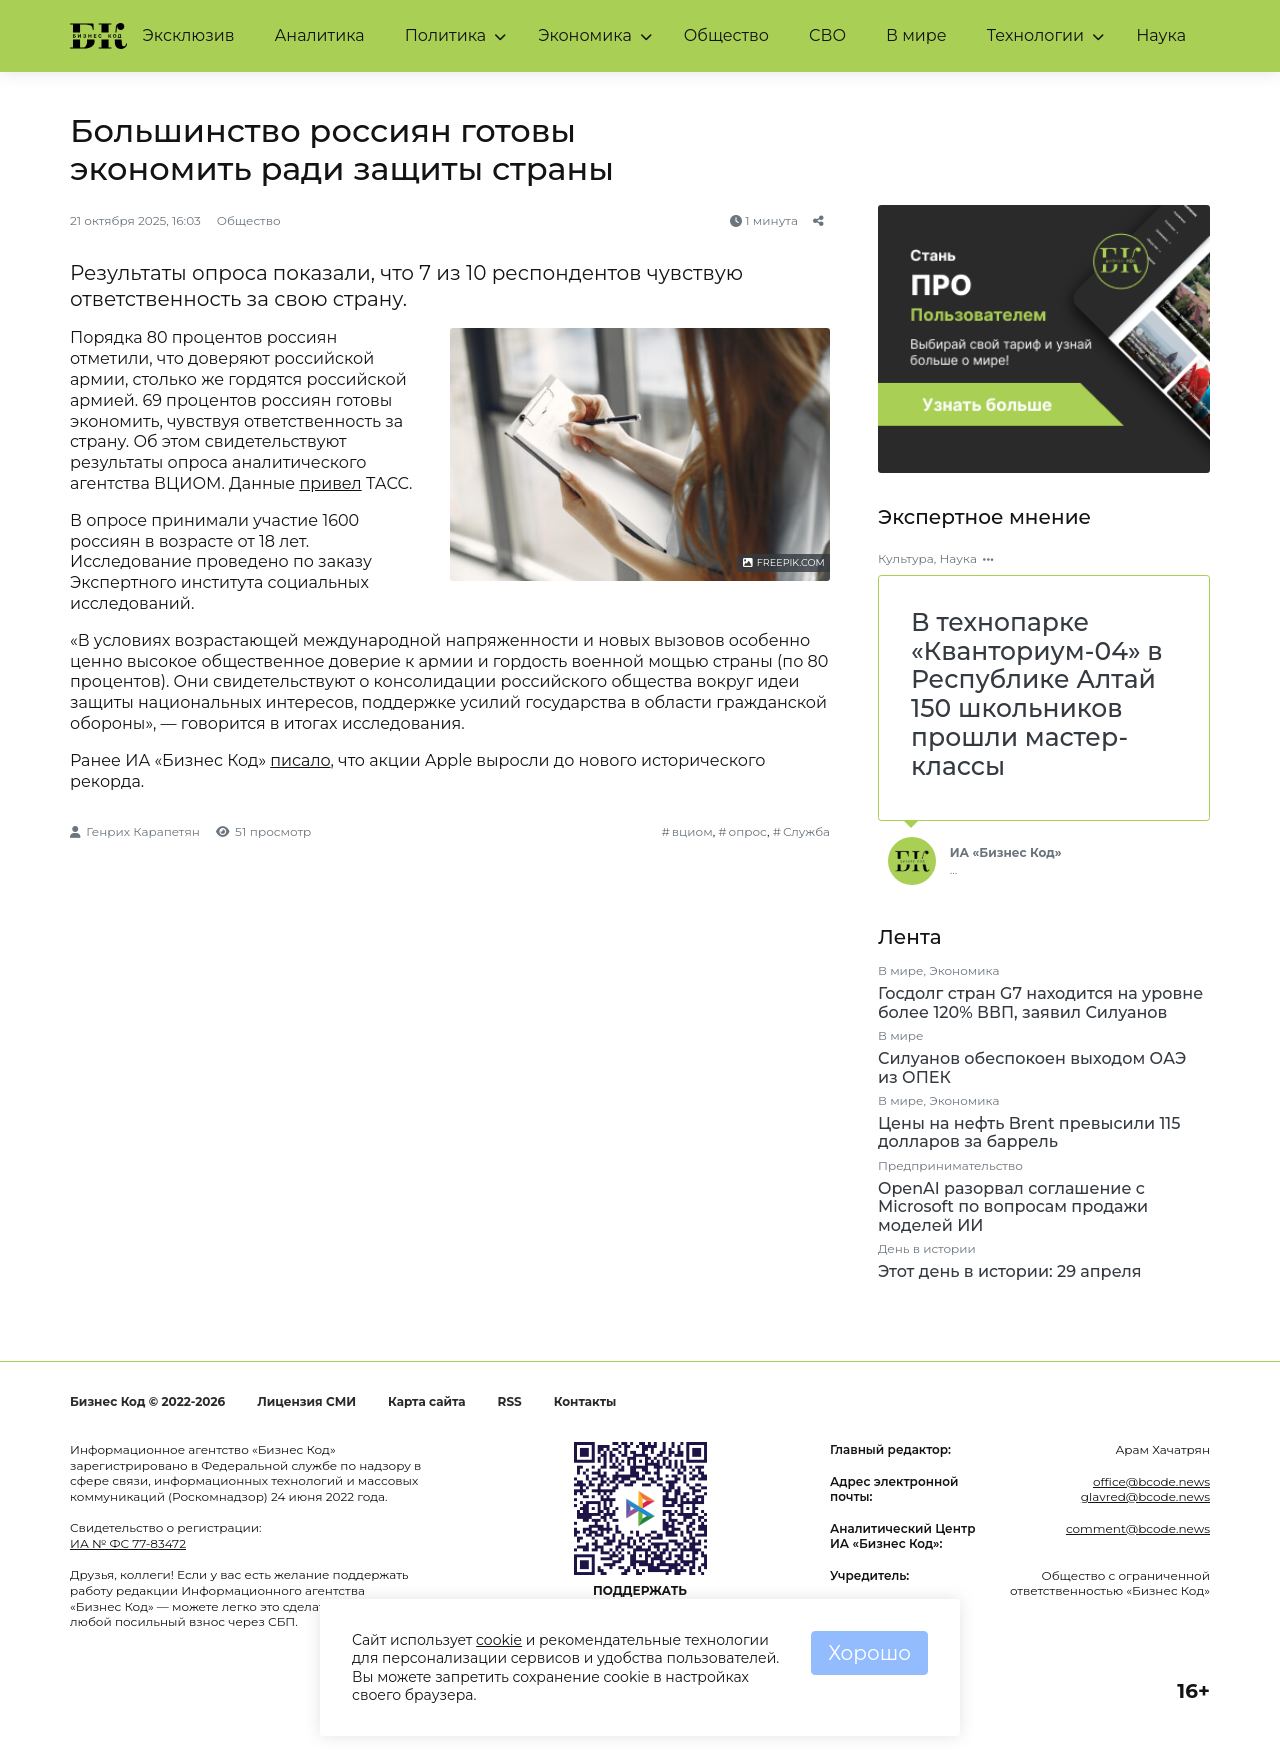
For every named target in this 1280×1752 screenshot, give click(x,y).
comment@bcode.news (1138, 1528)
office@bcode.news (1151, 1481)
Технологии (1035, 35)
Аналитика (319, 35)
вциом (692, 831)
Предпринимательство (950, 1165)
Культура (906, 558)
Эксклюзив (189, 35)
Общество (726, 35)
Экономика (585, 35)
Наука (1161, 35)
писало (300, 760)
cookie (499, 1640)
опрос (748, 831)
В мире (916, 35)
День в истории (927, 1248)
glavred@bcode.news (1145, 1496)
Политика (446, 35)
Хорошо (869, 1653)
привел (330, 483)
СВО (827, 35)
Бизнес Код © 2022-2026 (147, 1401)
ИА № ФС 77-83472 (128, 1543)
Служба (806, 831)
